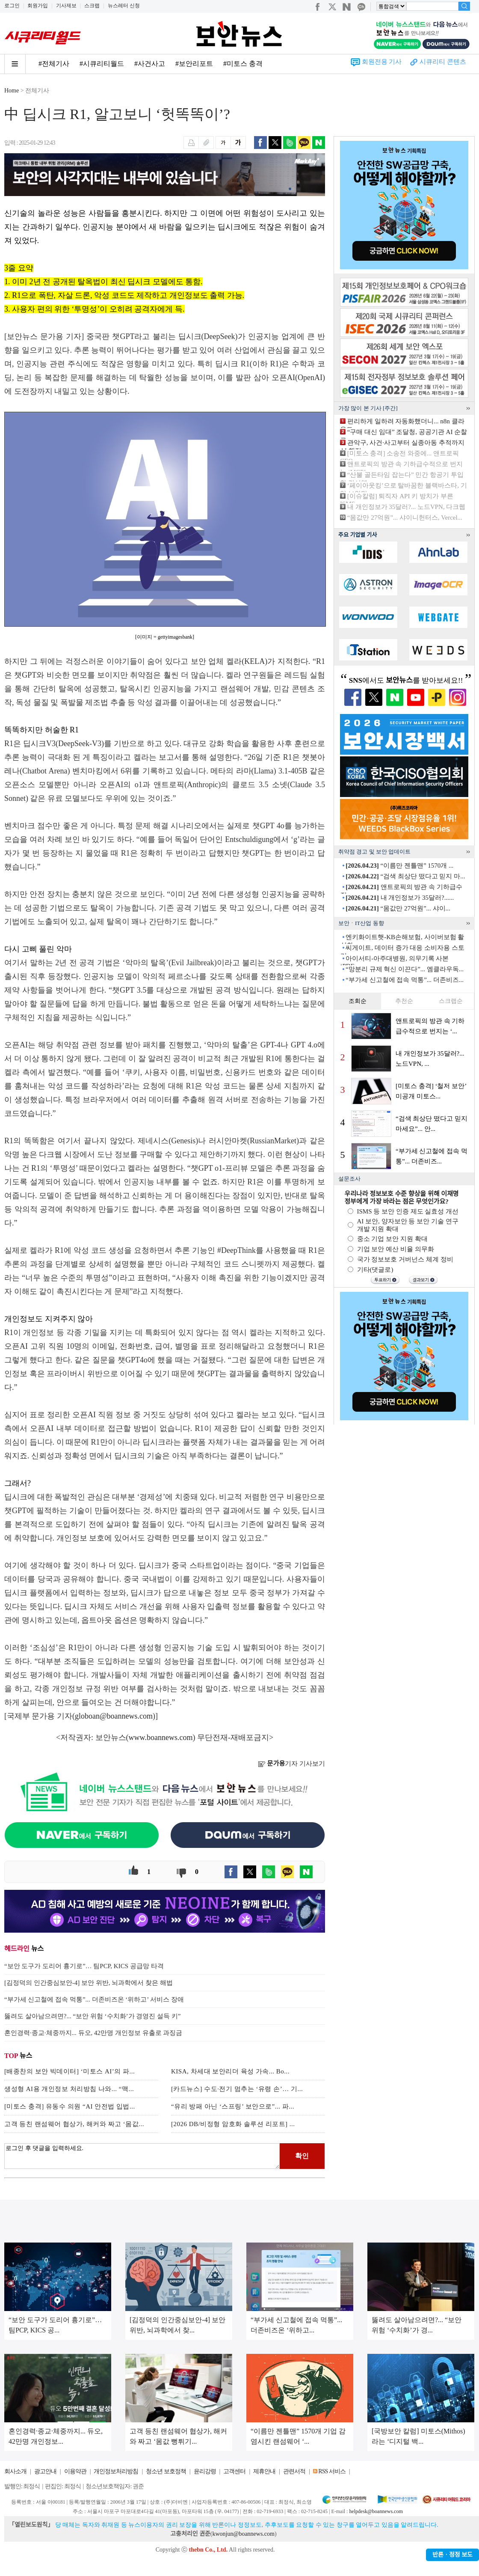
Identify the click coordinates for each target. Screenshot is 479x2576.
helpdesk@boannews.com (375, 2511)
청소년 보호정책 (166, 2471)
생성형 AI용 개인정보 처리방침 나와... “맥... (69, 2088)
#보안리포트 (194, 63)
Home (11, 90)
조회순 (358, 1001)
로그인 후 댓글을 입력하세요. (142, 2156)
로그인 (12, 6)
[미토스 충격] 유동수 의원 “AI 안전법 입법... (69, 2106)
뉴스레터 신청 (124, 6)
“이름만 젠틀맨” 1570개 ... (399, 865)
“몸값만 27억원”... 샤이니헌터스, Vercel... (404, 517)
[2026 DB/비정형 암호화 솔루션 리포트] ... (233, 2124)
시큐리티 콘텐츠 (443, 61)
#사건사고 (149, 63)
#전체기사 (53, 63)
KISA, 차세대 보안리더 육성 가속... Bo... (230, 2071)
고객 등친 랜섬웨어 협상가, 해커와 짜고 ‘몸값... (74, 2124)
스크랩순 (451, 1001)
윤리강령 (205, 2471)
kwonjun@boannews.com (243, 2534)
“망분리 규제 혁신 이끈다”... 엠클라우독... (405, 969)
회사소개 (15, 2471)
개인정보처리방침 (116, 2471)
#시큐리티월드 (102, 63)
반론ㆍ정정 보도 (452, 2555)
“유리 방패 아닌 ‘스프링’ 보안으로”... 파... (232, 2106)
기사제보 (66, 6)
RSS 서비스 (331, 2471)
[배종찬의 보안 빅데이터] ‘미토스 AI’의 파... (69, 2071)
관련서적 (294, 2471)
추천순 (404, 1001)
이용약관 (75, 2471)
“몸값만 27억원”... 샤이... (398, 908)
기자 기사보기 (291, 1763)
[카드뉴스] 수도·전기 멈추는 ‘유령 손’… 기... (237, 2088)
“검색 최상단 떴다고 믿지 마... (405, 876)
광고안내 (45, 2471)
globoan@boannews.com (114, 1716)
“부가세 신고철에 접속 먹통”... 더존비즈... (405, 979)
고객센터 (234, 2471)
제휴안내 (264, 2471)
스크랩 (92, 6)
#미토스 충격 (243, 63)
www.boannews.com (161, 1737)
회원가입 (37, 6)
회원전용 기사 (382, 61)
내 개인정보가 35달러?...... (400, 897)
